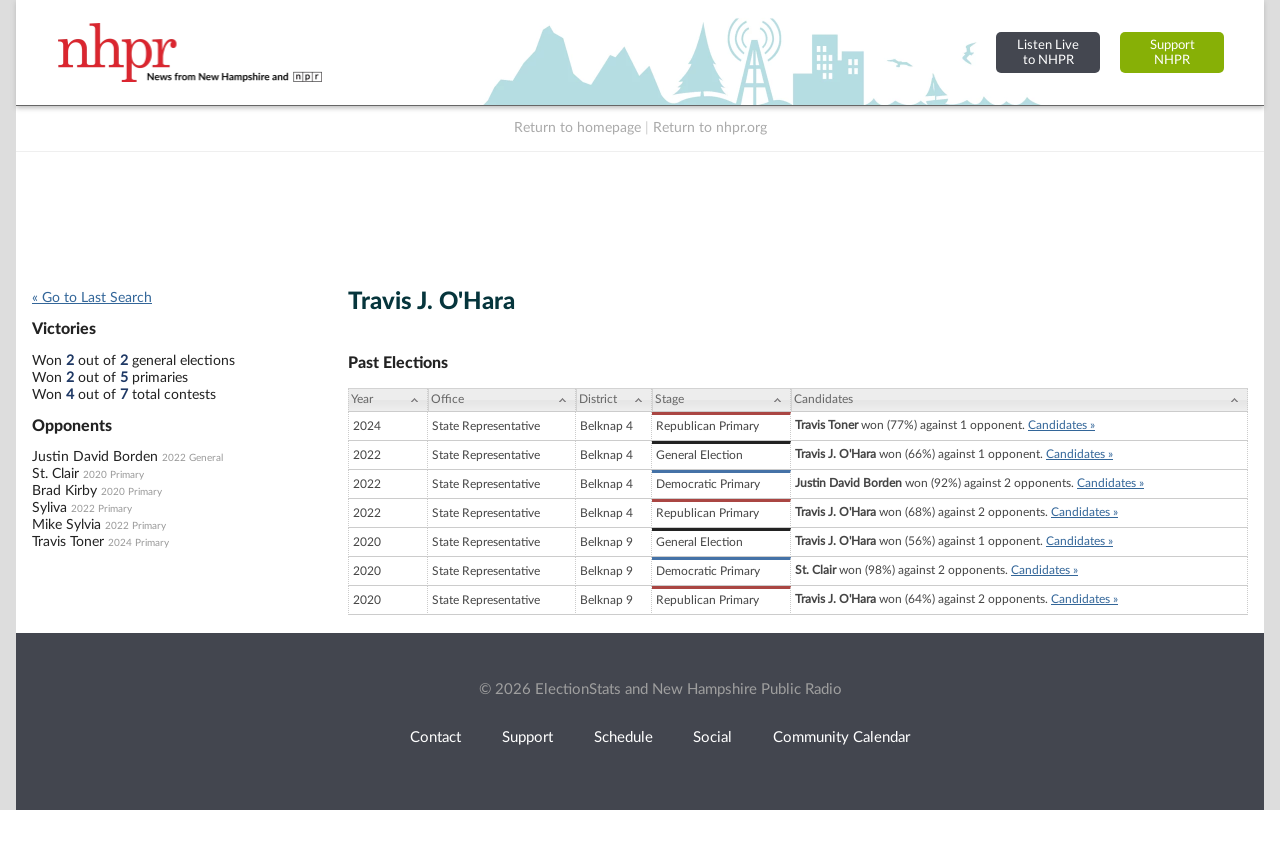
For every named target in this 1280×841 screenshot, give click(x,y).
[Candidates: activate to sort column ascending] (1019, 400)
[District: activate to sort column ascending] (614, 400)
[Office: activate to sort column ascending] (502, 400)
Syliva (49, 508)
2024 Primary (138, 543)
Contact (435, 737)
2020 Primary (113, 475)
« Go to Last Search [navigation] (92, 298)
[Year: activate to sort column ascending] (388, 400)
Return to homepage (577, 128)
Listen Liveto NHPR (1048, 52)
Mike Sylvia (66, 525)
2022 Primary (101, 509)
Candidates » (1061, 425)
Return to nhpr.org (710, 128)
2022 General (192, 458)
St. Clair (55, 474)
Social (712, 737)
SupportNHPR (1172, 52)
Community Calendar (841, 737)
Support (527, 737)
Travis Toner (68, 542)
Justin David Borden (95, 457)
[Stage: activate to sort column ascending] (721, 400)
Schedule (623, 737)
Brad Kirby (64, 491)
